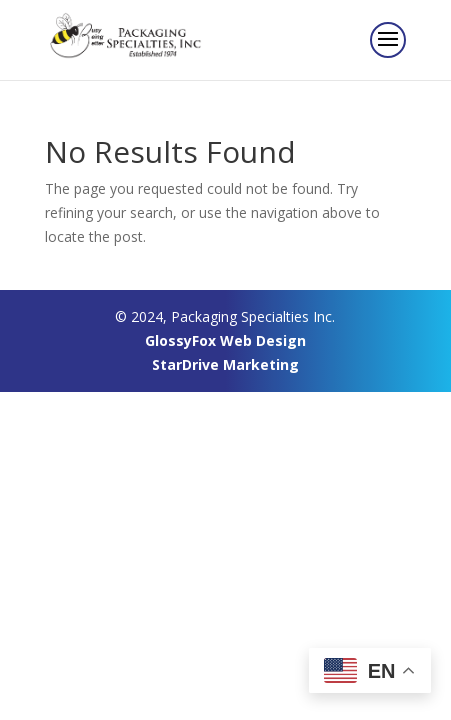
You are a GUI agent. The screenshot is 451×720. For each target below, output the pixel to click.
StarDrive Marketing (225, 364)
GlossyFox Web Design (225, 340)
